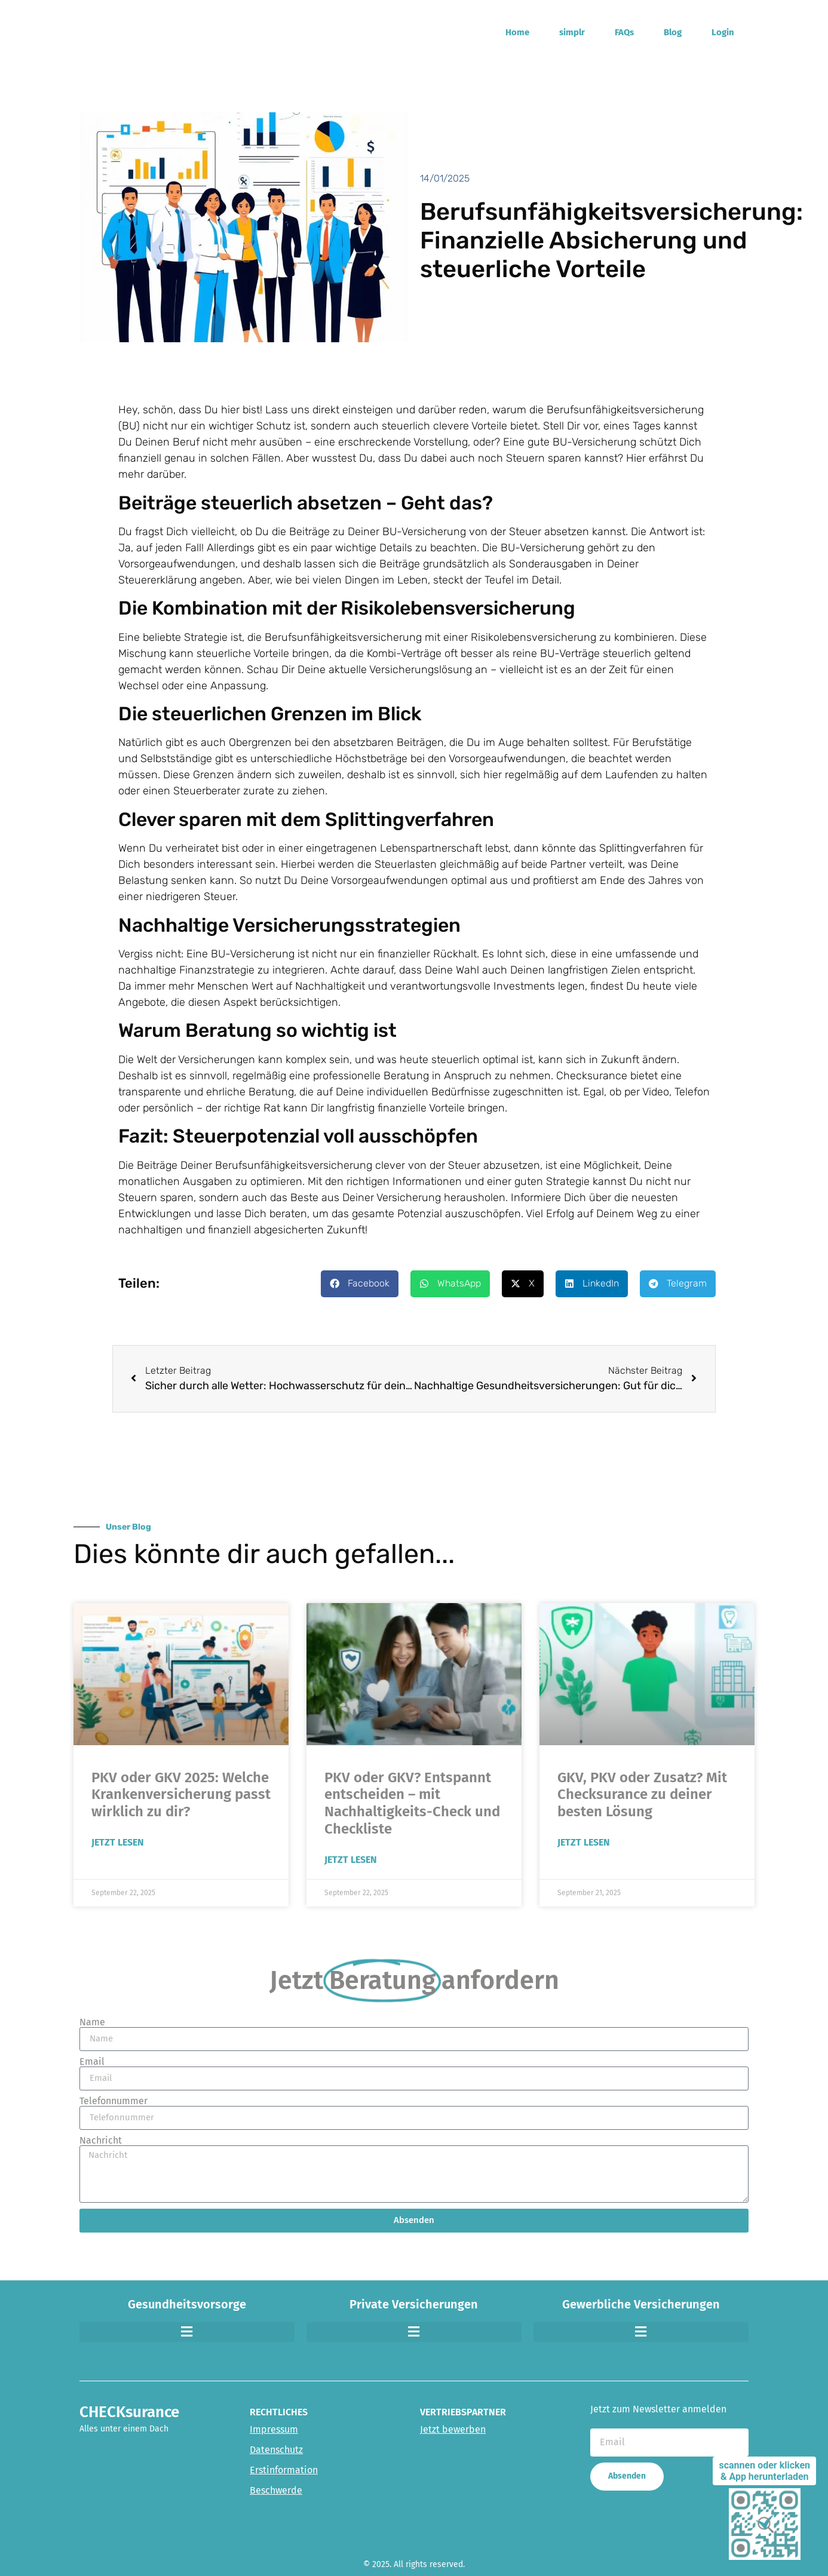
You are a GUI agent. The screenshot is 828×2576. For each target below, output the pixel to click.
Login (723, 32)
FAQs (624, 32)
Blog (673, 32)
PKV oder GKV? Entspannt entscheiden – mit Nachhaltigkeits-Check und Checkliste (412, 1803)
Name (92, 2022)
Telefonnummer (113, 2101)
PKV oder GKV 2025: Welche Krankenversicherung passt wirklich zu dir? (181, 1794)
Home (517, 32)
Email (92, 2062)
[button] (359, 1283)
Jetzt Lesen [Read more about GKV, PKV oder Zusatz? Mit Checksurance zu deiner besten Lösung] (583, 1842)
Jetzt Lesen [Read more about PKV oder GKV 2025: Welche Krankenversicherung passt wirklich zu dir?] (117, 1842)
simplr (572, 32)
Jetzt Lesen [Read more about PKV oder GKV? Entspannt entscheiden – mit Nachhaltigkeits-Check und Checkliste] (350, 1859)
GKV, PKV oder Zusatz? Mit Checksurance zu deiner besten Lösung (642, 1794)
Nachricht (100, 2140)
